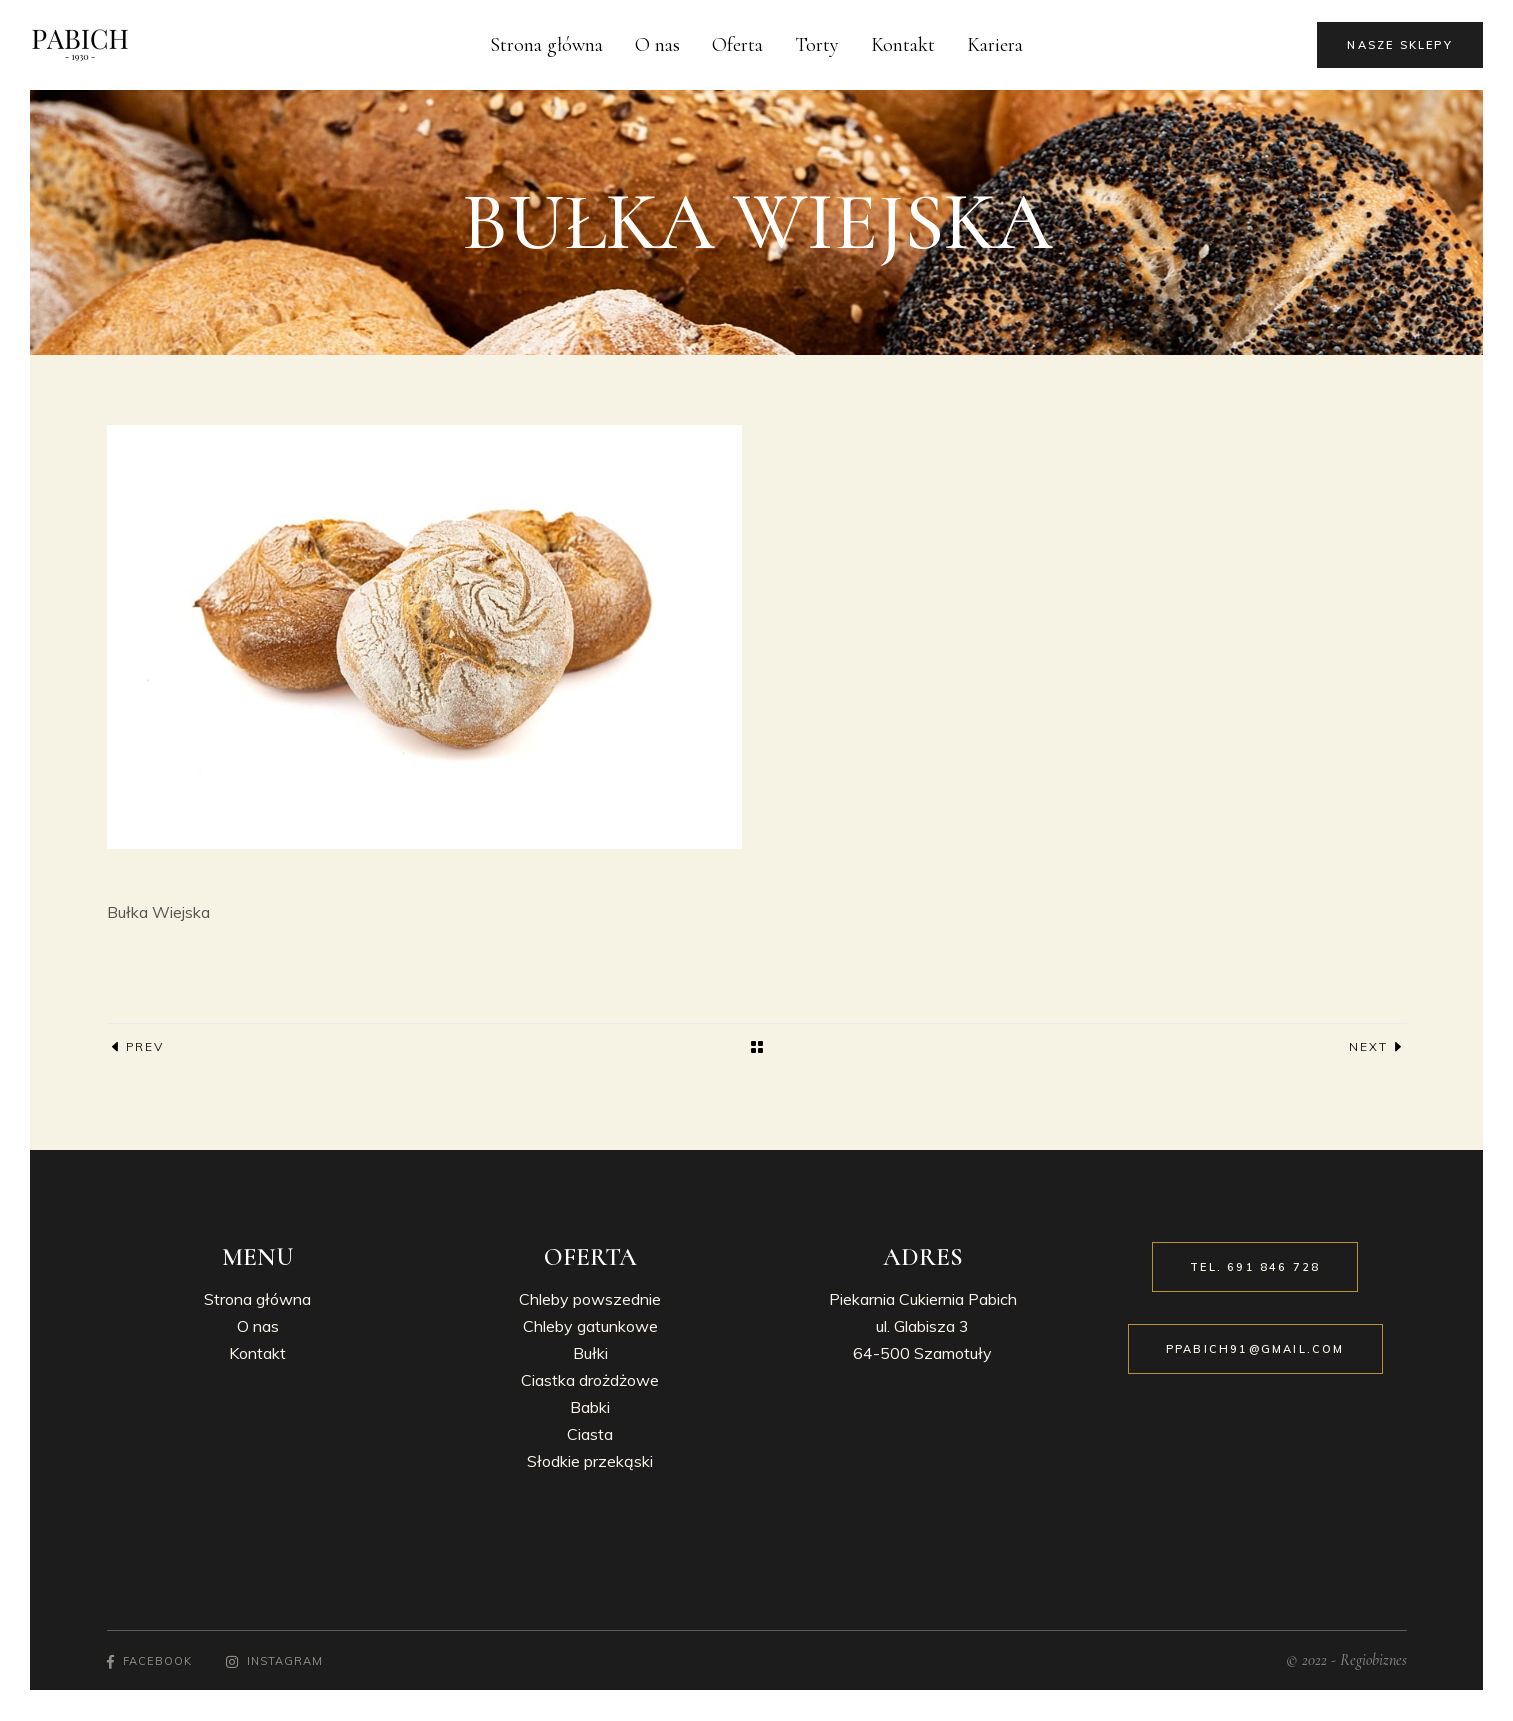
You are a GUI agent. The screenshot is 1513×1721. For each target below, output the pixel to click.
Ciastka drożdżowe (590, 1380)
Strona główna (257, 1299)
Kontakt (257, 1353)
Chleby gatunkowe (590, 1326)
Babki (590, 1407)
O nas (258, 1326)
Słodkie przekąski (590, 1461)
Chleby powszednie (590, 1299)
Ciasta (590, 1434)
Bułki (590, 1353)
